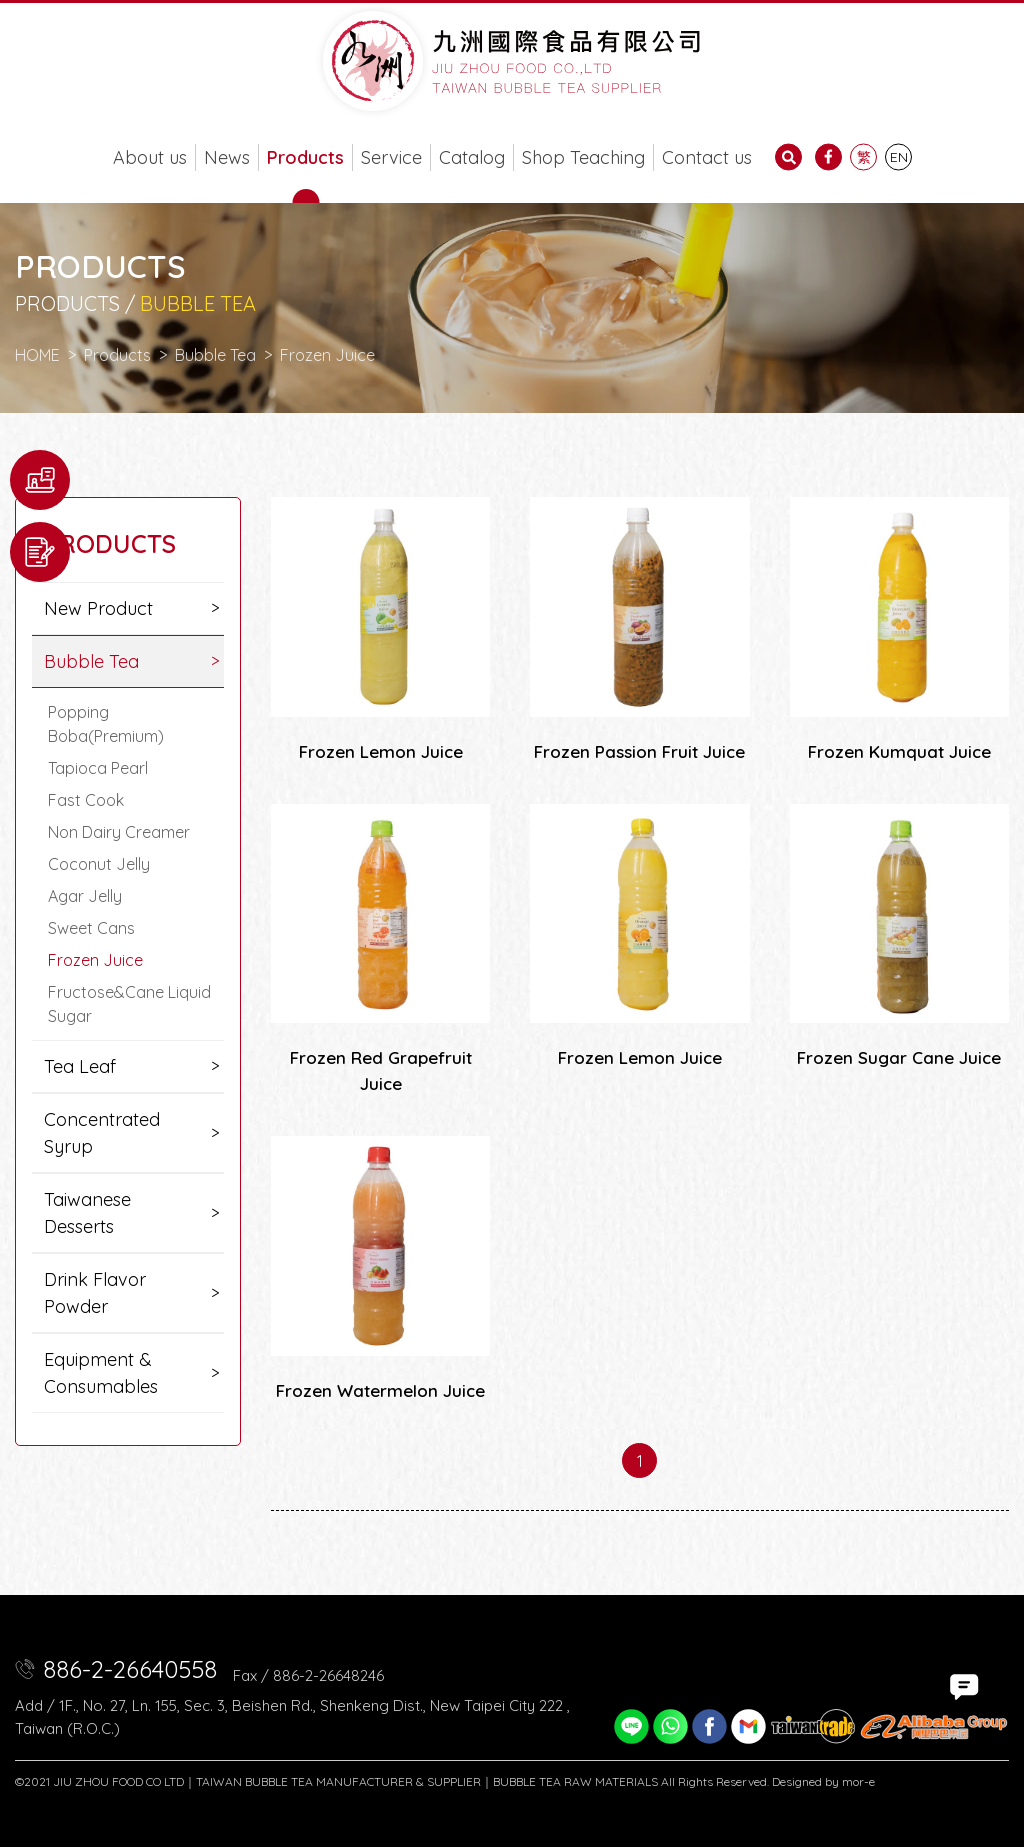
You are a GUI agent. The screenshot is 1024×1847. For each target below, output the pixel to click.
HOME (37, 355)
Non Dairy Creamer (119, 832)
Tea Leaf (80, 1066)
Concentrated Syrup (102, 1133)
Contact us (707, 157)
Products (305, 157)
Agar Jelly (85, 896)
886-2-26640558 (130, 1669)
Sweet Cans (91, 928)
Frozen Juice (95, 960)
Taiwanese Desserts (87, 1213)
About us (150, 157)
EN (899, 157)
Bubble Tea (215, 355)
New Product (98, 608)
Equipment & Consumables (101, 1373)
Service (391, 157)
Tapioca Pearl (98, 768)
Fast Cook (86, 800)
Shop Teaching (583, 157)
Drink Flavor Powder (95, 1293)
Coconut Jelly (99, 864)
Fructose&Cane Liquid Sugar (129, 1004)
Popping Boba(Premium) (106, 724)
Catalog (472, 157)
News (227, 157)
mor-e (858, 1781)
